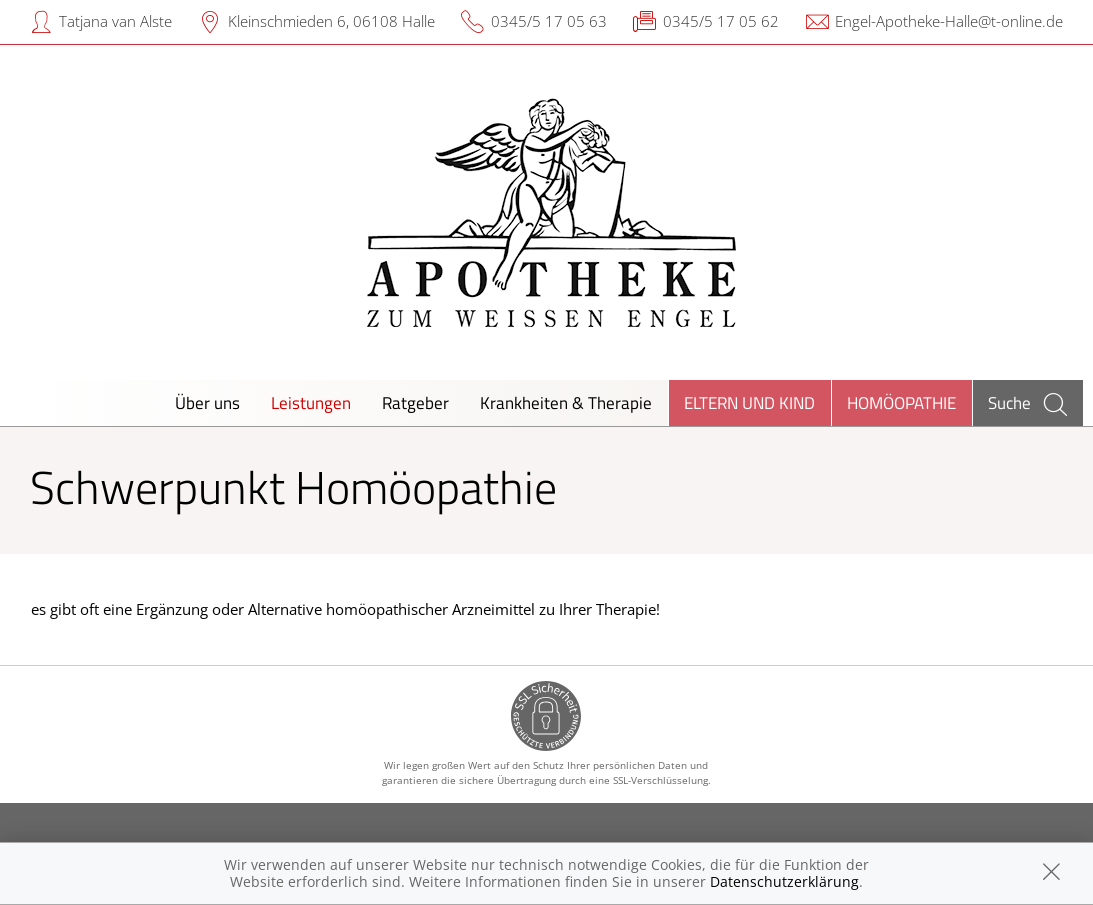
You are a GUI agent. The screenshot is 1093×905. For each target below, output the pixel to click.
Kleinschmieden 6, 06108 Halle (331, 21)
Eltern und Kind (749, 402)
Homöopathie (901, 402)
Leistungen (311, 402)
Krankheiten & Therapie (566, 402)
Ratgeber (415, 402)
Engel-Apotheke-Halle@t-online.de (949, 21)
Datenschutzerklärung (784, 881)
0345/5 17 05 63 (549, 21)
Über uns (207, 402)
